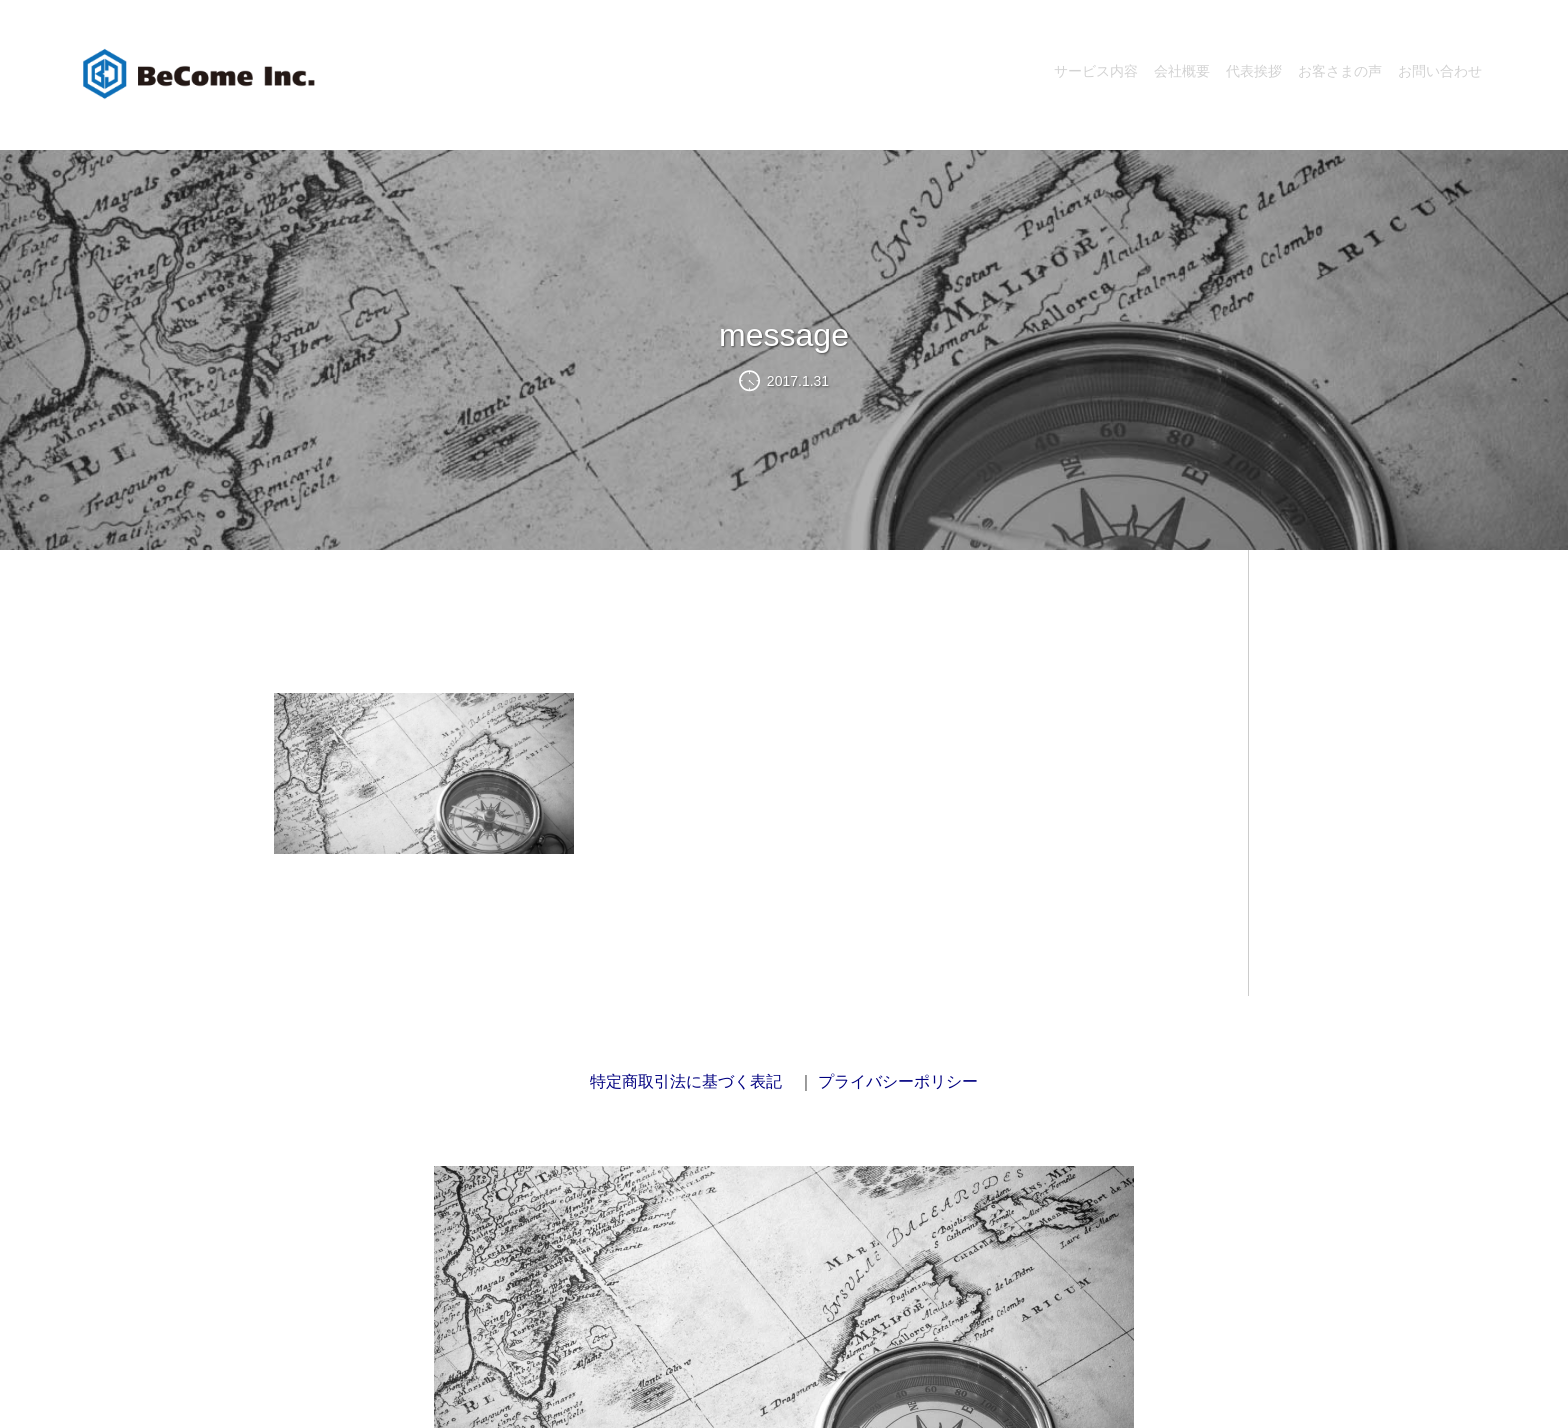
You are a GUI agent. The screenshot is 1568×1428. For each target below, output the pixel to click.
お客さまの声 (1340, 71)
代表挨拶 (1254, 71)
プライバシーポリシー (898, 1081)
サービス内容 (1096, 71)
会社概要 (1182, 71)
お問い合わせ (1440, 71)
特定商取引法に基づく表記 (686, 1081)
